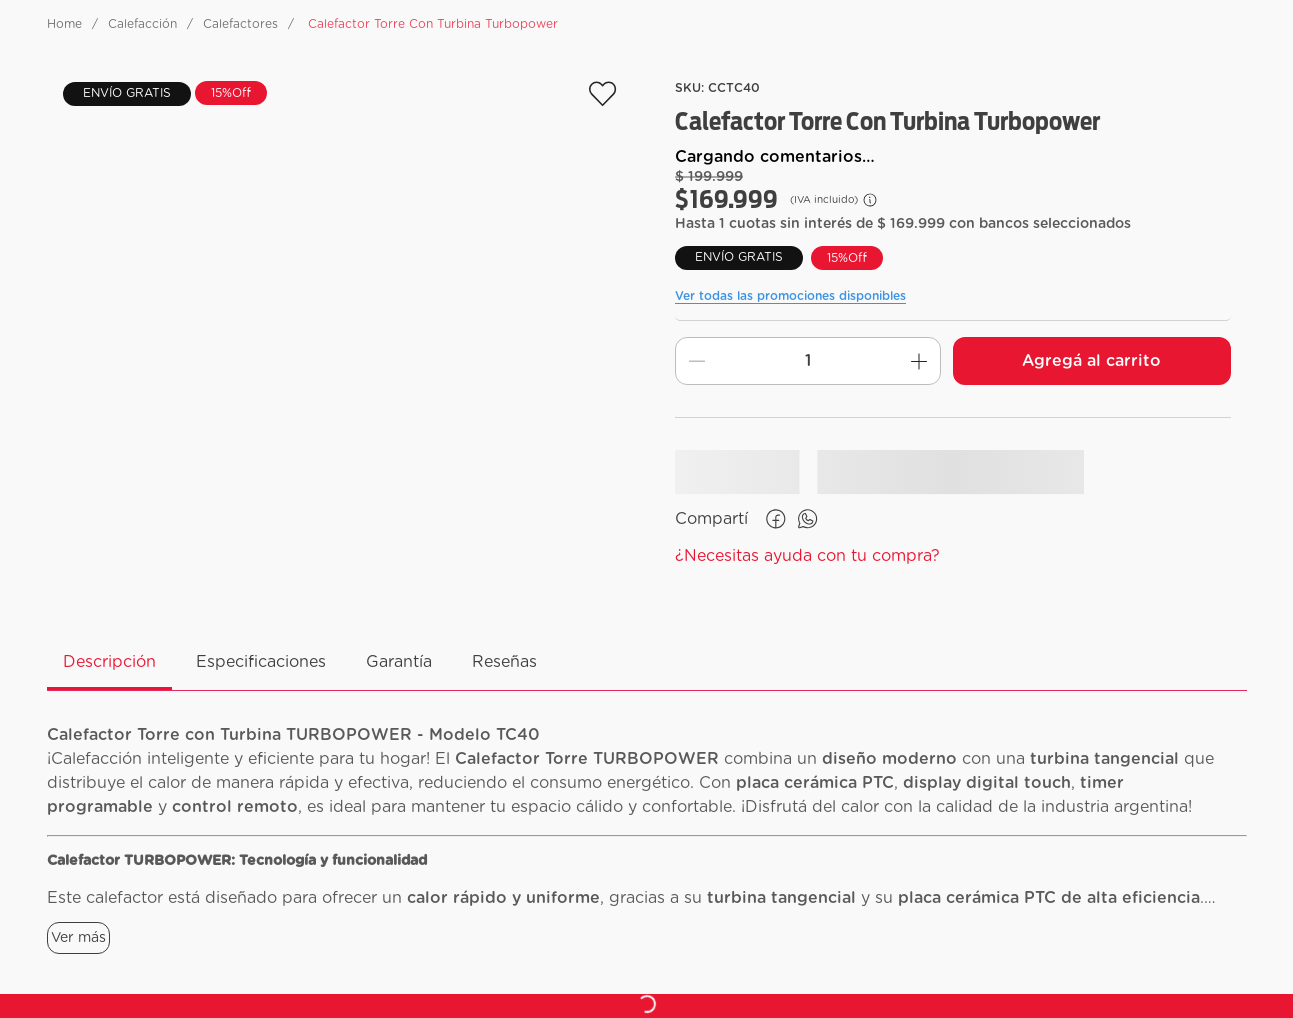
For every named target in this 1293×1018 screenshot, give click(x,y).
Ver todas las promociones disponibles (790, 296)
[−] (697, 361)
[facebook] (776, 519)
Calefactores (240, 24)
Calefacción (142, 24)
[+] (919, 361)
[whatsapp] (808, 519)
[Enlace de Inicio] (64, 24)
